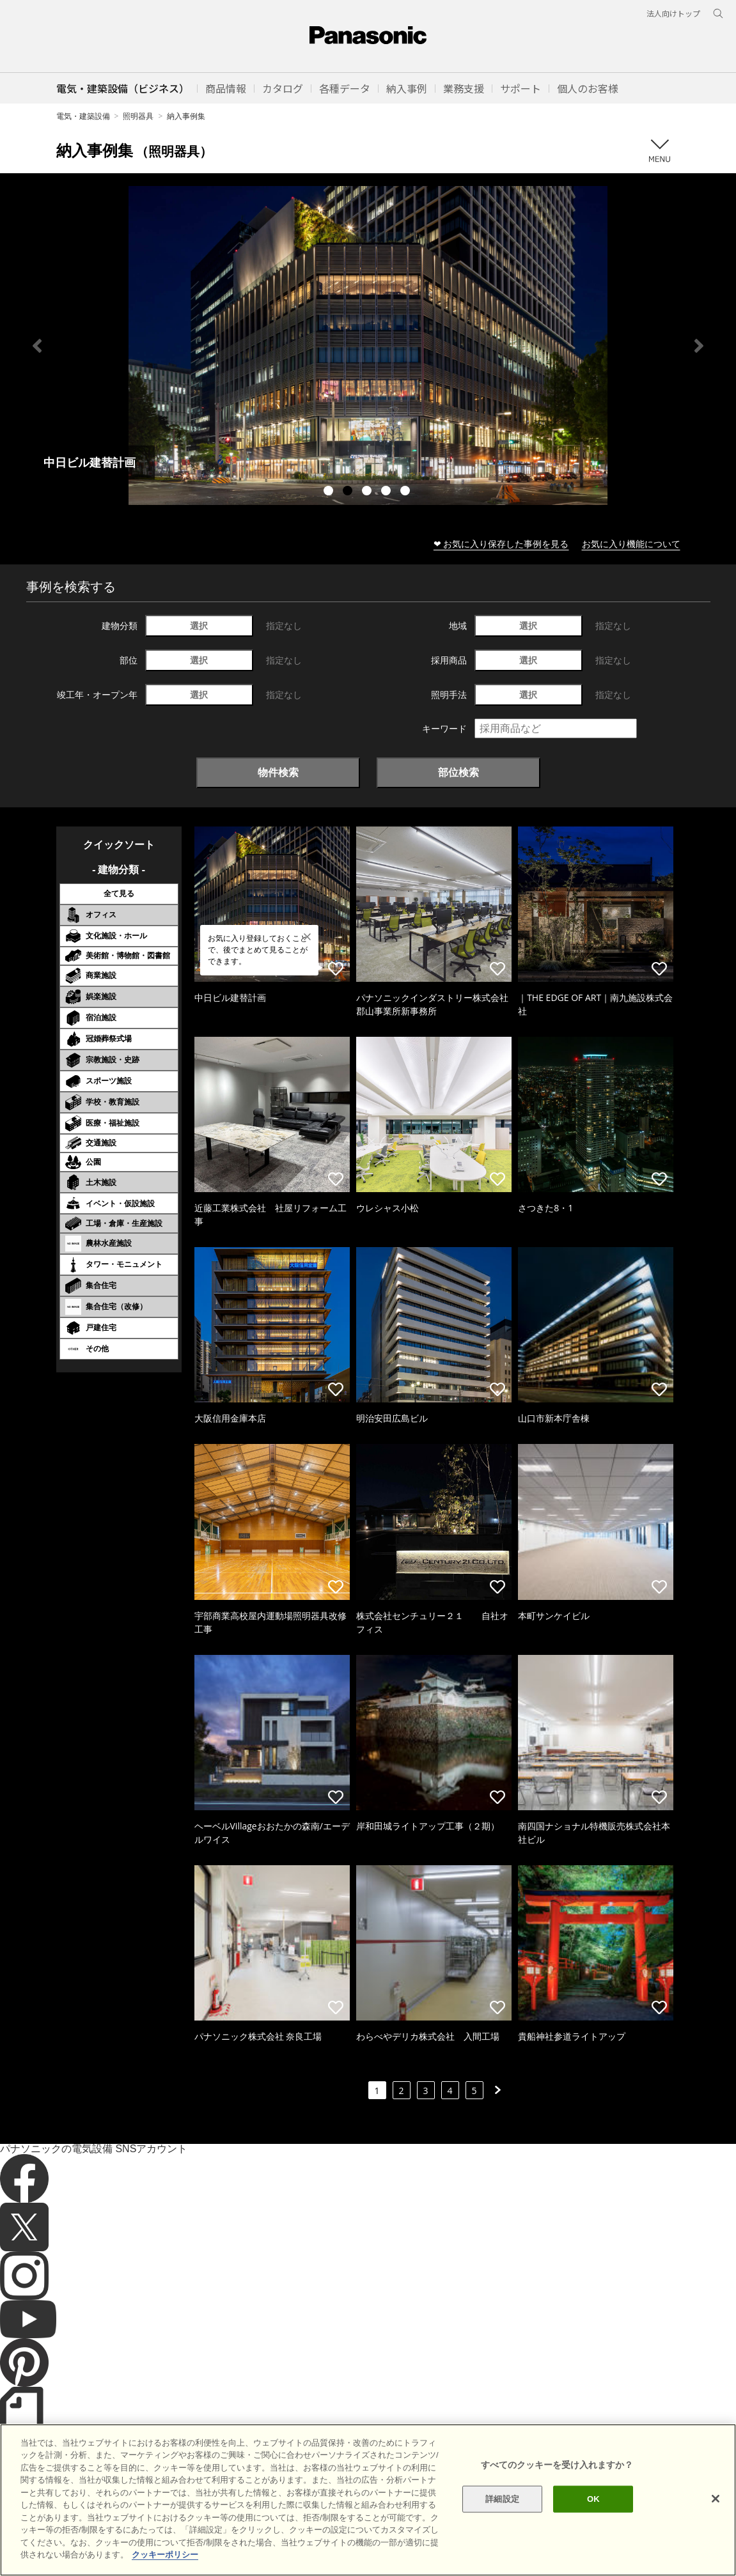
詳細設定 (502, 2499)
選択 (199, 625)
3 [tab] (368, 492)
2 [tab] (349, 492)
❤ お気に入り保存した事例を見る (501, 544)
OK (593, 2499)
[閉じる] (715, 2499)
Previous (37, 346)
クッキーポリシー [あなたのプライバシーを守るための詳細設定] (165, 2554)
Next (699, 346)
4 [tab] (387, 492)
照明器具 (138, 116)
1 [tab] (330, 492)
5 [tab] (406, 492)
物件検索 (278, 772)
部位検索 (458, 772)
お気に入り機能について (631, 544)
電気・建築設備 (83, 116)
